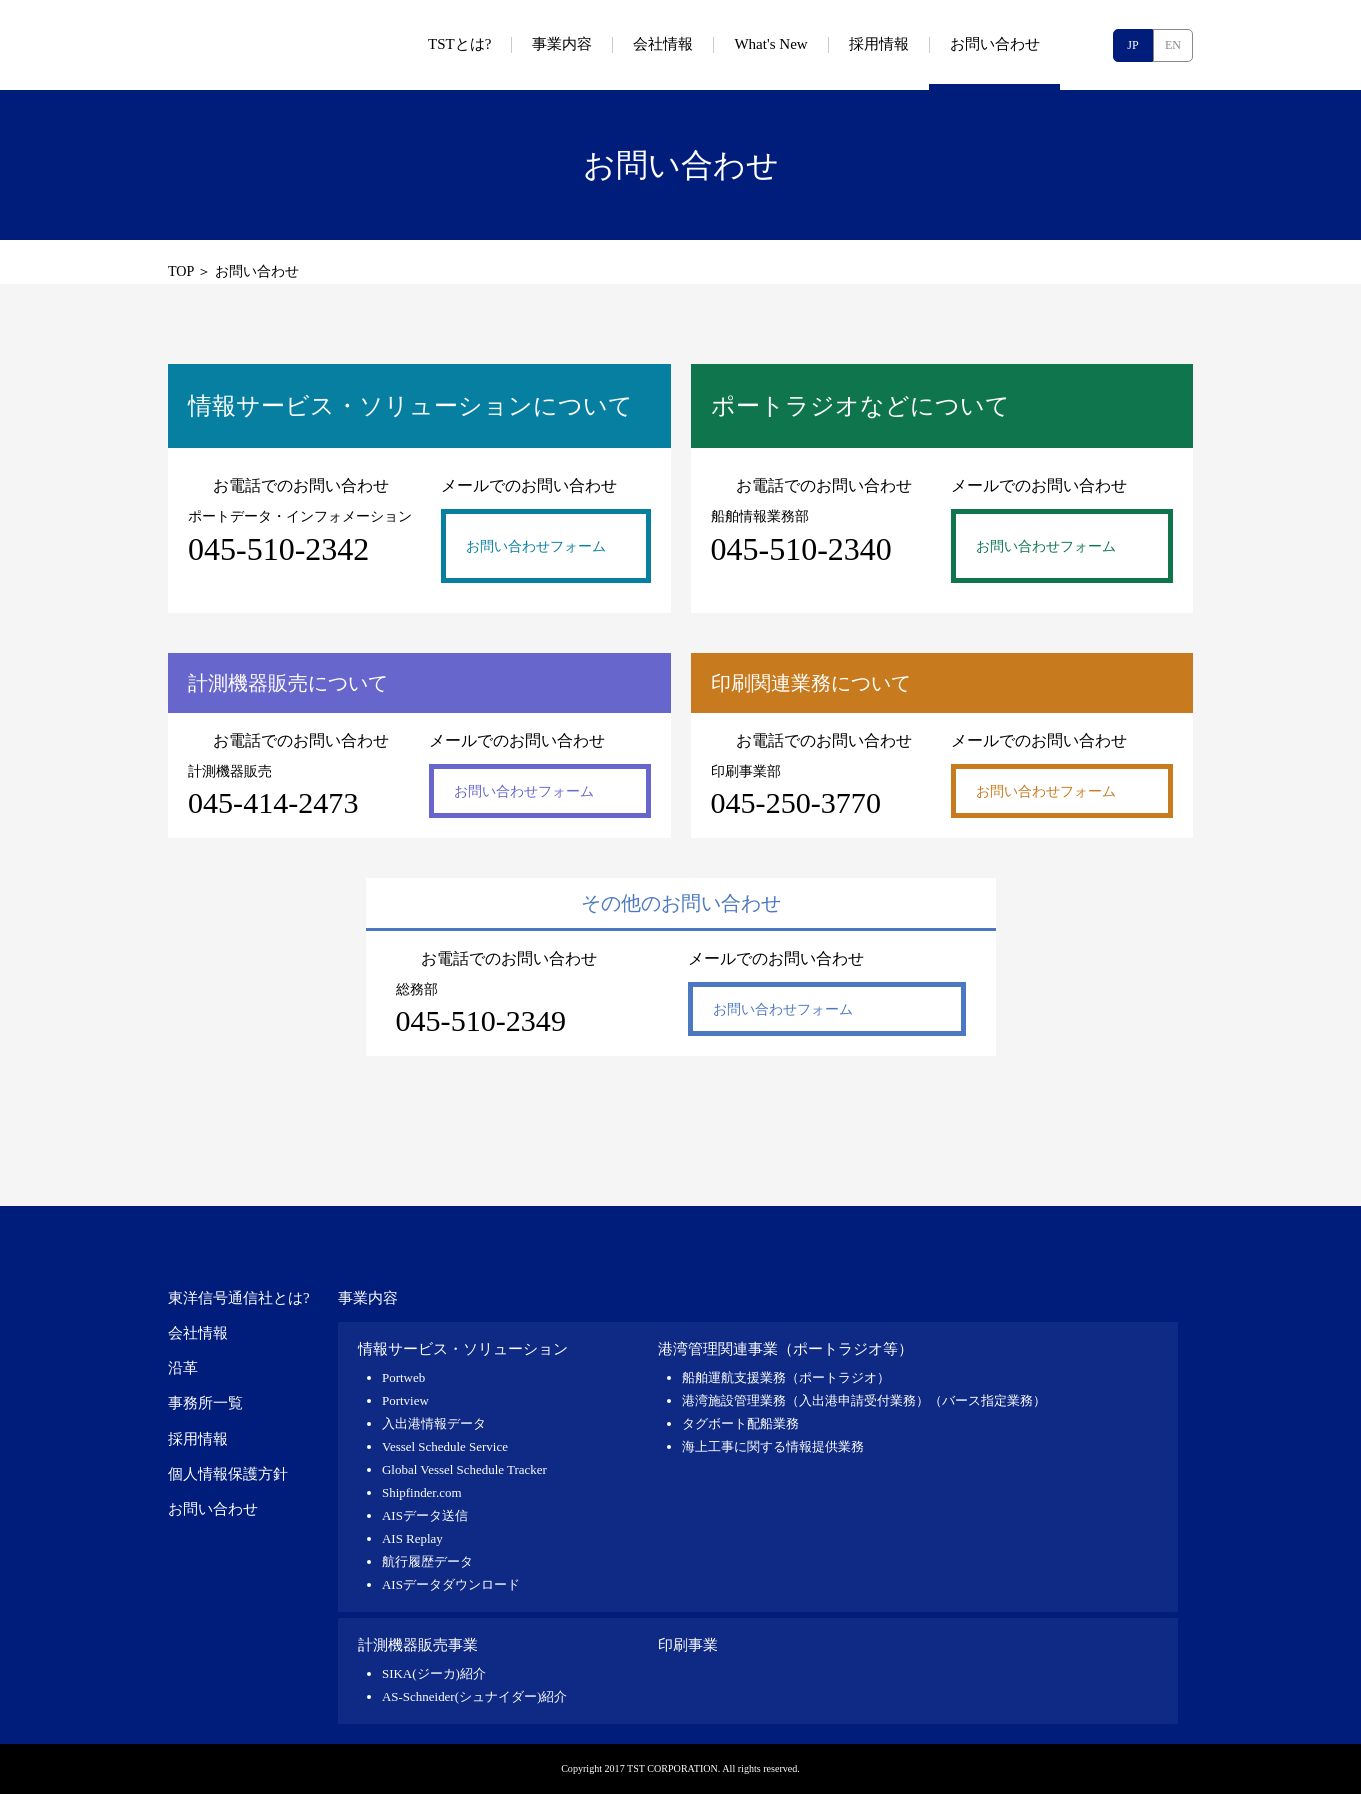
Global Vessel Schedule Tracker (464, 1469)
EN (1173, 45)
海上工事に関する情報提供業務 (773, 1446)
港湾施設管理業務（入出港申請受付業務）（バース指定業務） (864, 1400)
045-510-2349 (481, 1021)
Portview (405, 1400)
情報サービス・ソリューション (463, 1349)
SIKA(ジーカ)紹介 (434, 1673)
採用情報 (198, 1439)
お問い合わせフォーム (536, 546)
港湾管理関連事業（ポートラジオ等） (785, 1349)
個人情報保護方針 (228, 1474)
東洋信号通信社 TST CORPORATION (278, 45)
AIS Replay (412, 1538)
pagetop (1168, 1151)
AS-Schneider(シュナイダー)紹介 (474, 1696)
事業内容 (368, 1298)
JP (1132, 45)
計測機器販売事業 (418, 1645)
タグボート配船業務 (740, 1423)
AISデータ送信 (425, 1515)
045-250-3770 (796, 803)
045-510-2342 (278, 549)
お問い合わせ (213, 1509)
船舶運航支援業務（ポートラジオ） (786, 1377)
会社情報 (198, 1333)
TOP (181, 271)
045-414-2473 (273, 803)
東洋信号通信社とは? (239, 1298)
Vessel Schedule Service (445, 1446)
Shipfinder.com (422, 1492)
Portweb (403, 1377)
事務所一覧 (205, 1403)
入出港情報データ (434, 1423)
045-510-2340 (801, 549)
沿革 (183, 1368)
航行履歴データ (427, 1561)
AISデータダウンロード (451, 1584)
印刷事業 (688, 1645)
